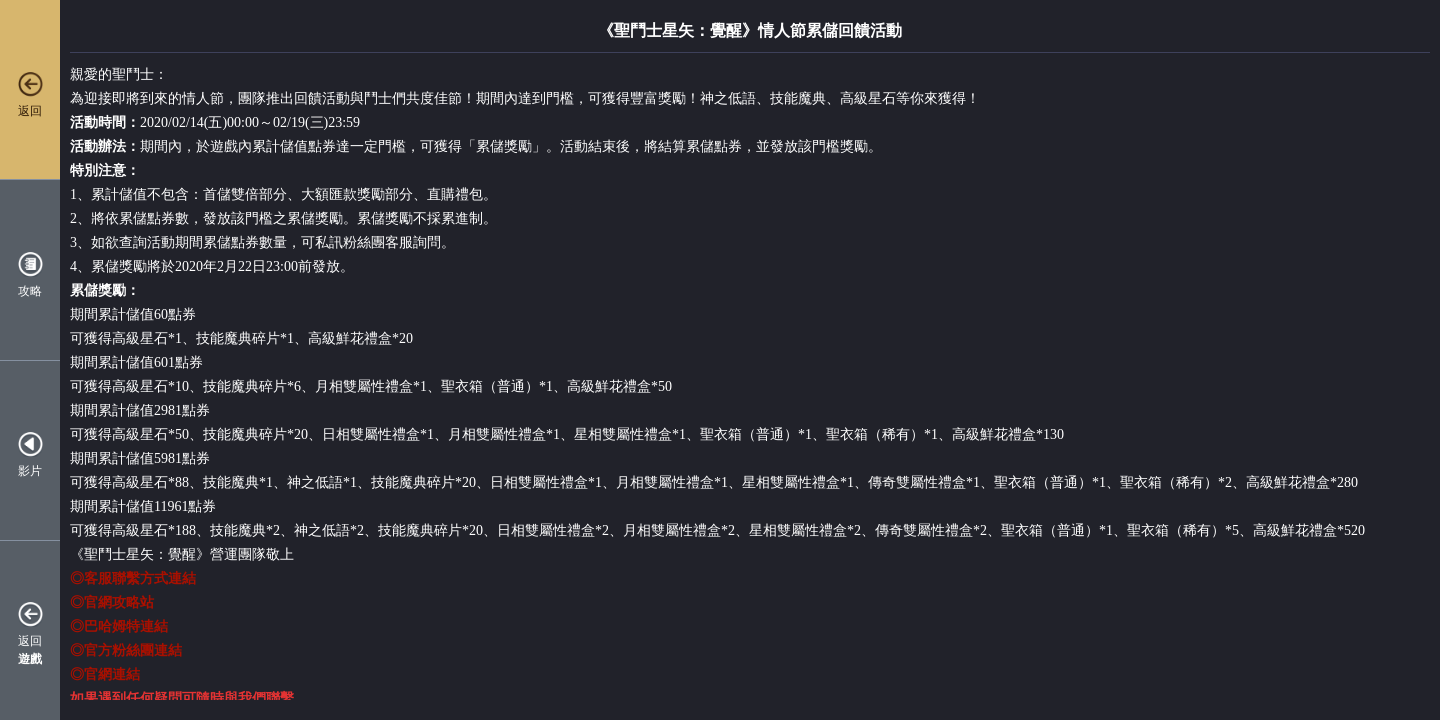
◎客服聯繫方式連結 (133, 578)
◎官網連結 (105, 674)
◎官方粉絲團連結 (126, 650)
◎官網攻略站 (112, 602)
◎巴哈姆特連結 (119, 626)
